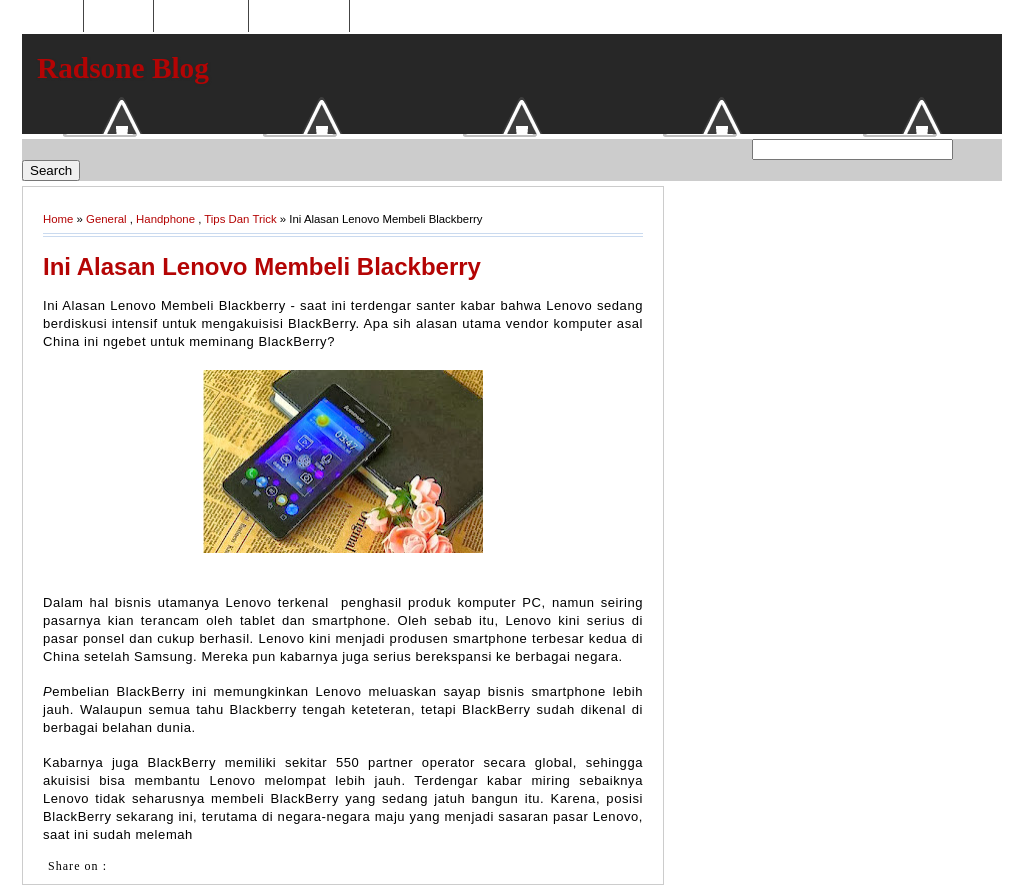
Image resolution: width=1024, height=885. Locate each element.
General (106, 219)
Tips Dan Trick (240, 219)
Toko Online (201, 16)
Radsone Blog (123, 68)
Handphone (165, 219)
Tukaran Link (299, 16)
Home (55, 16)
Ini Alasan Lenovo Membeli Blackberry (262, 266)
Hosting (118, 16)
